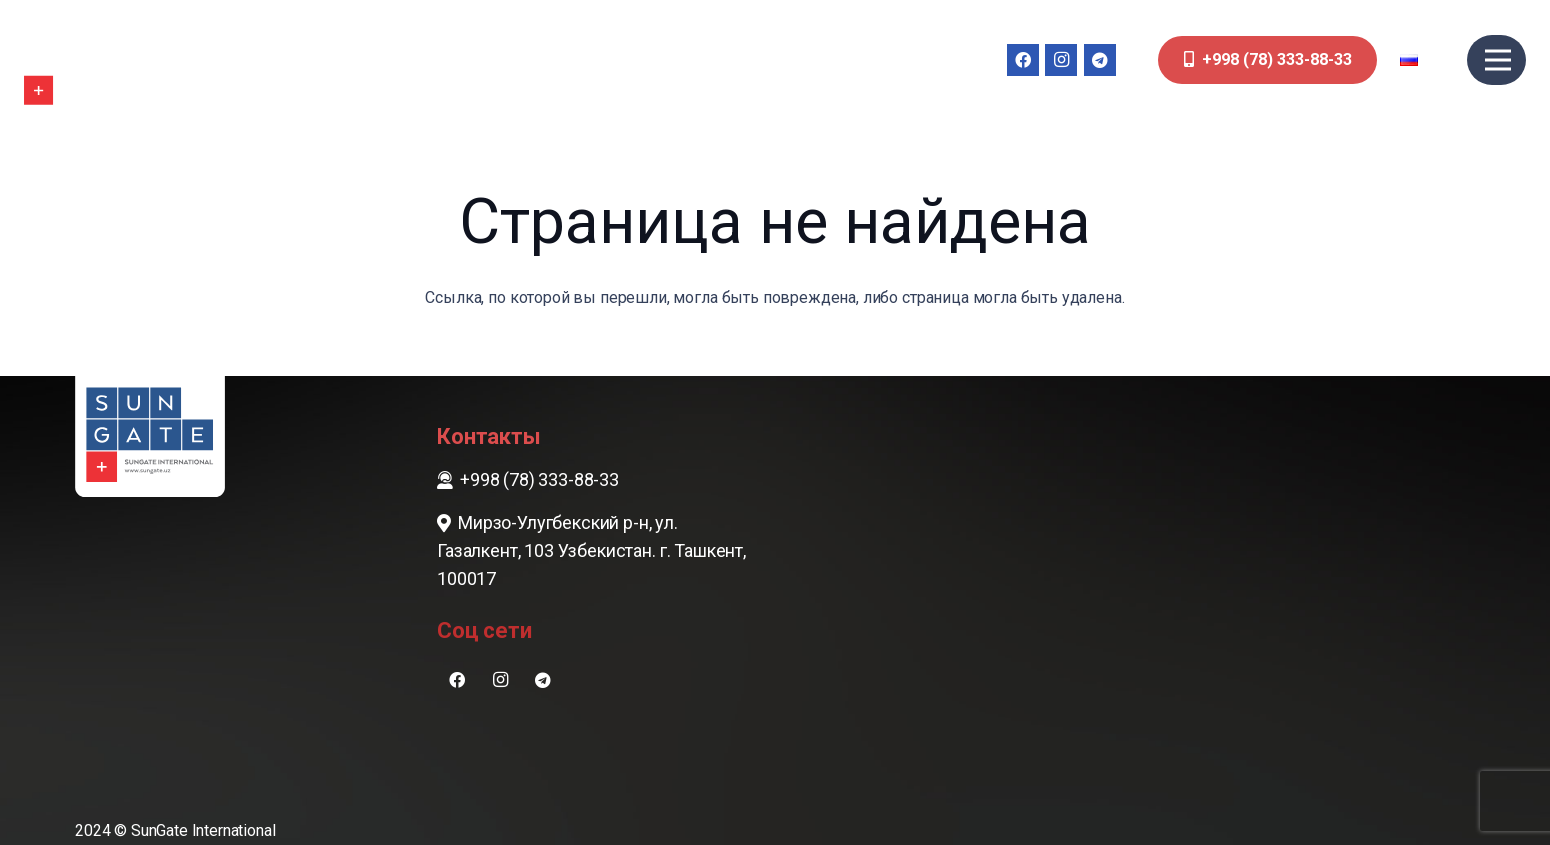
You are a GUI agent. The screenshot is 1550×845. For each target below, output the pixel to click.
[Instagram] (1061, 60)
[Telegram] (1100, 60)
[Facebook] (1023, 60)
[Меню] (1498, 60)
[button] (1422, 60)
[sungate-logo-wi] (84, 60)
